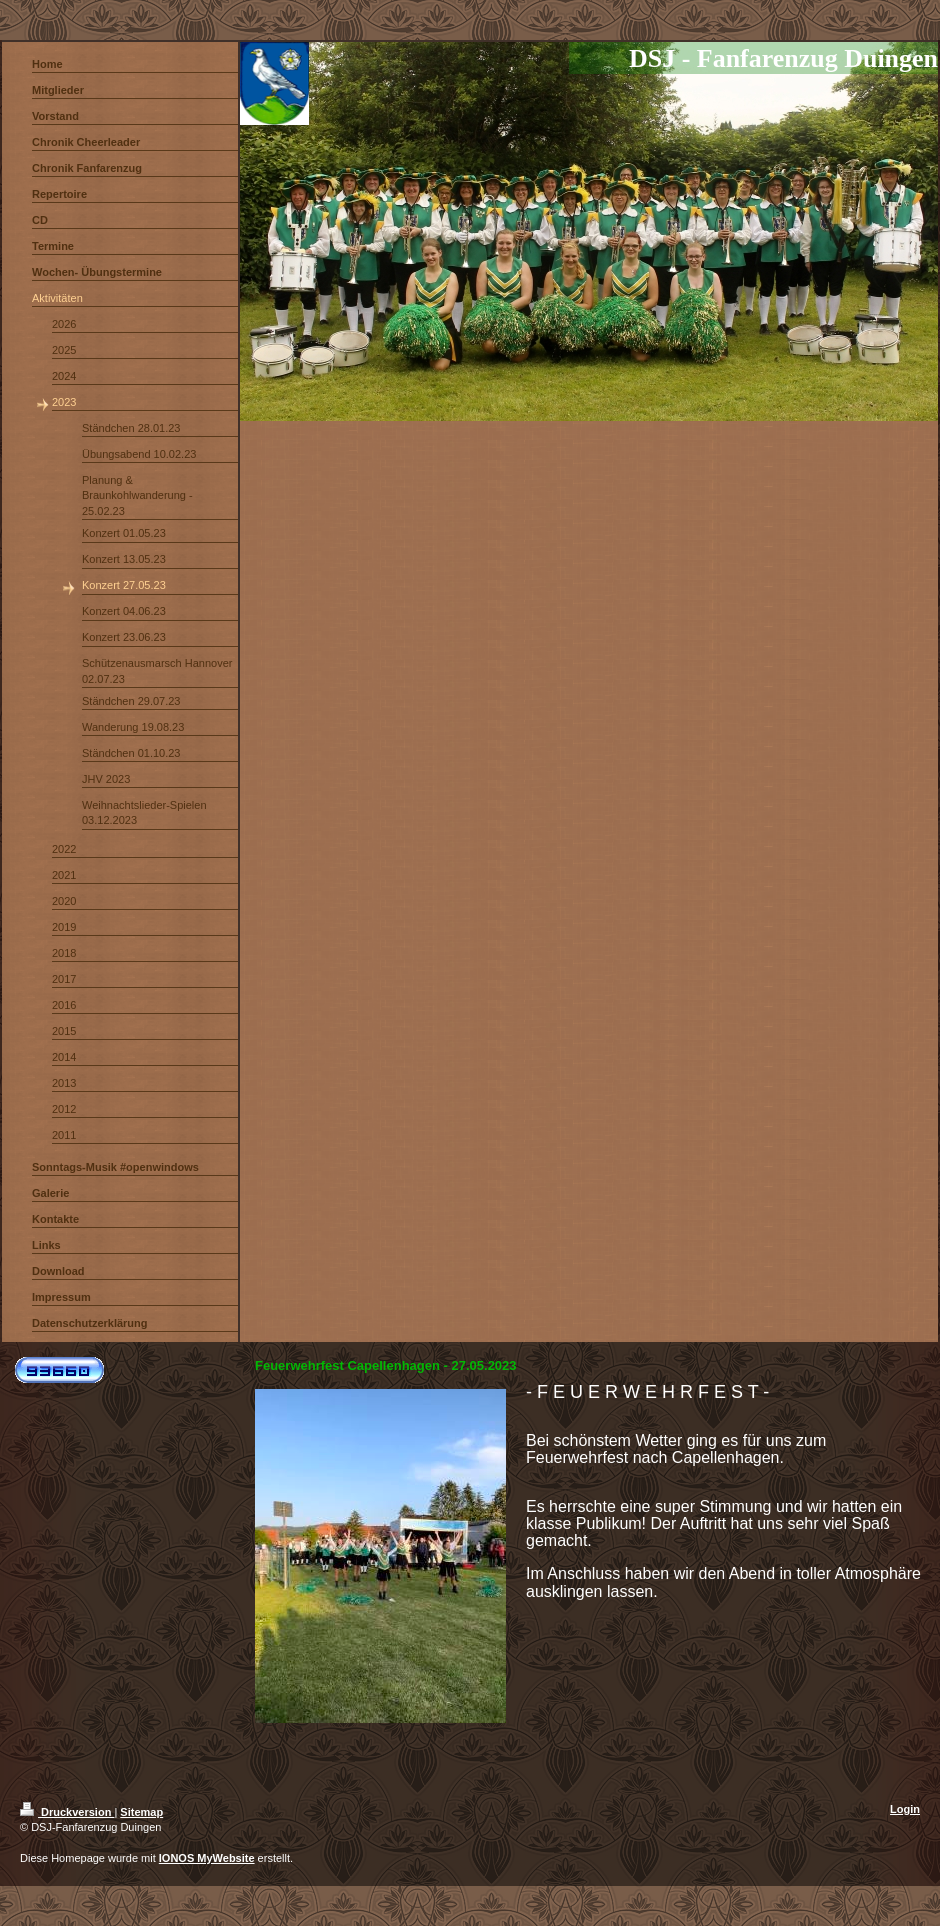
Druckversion (67, 1812)
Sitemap (141, 1812)
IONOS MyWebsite (207, 1858)
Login (905, 1809)
